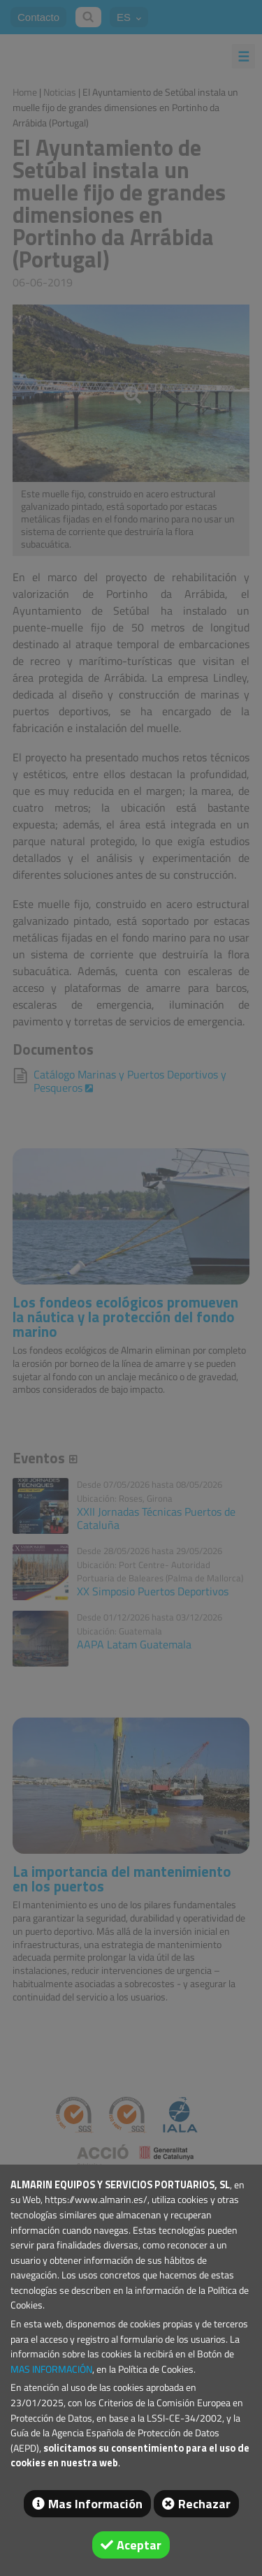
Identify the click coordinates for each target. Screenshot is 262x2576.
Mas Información (95, 2503)
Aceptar (139, 2544)
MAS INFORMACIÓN (51, 2369)
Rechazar (204, 2503)
